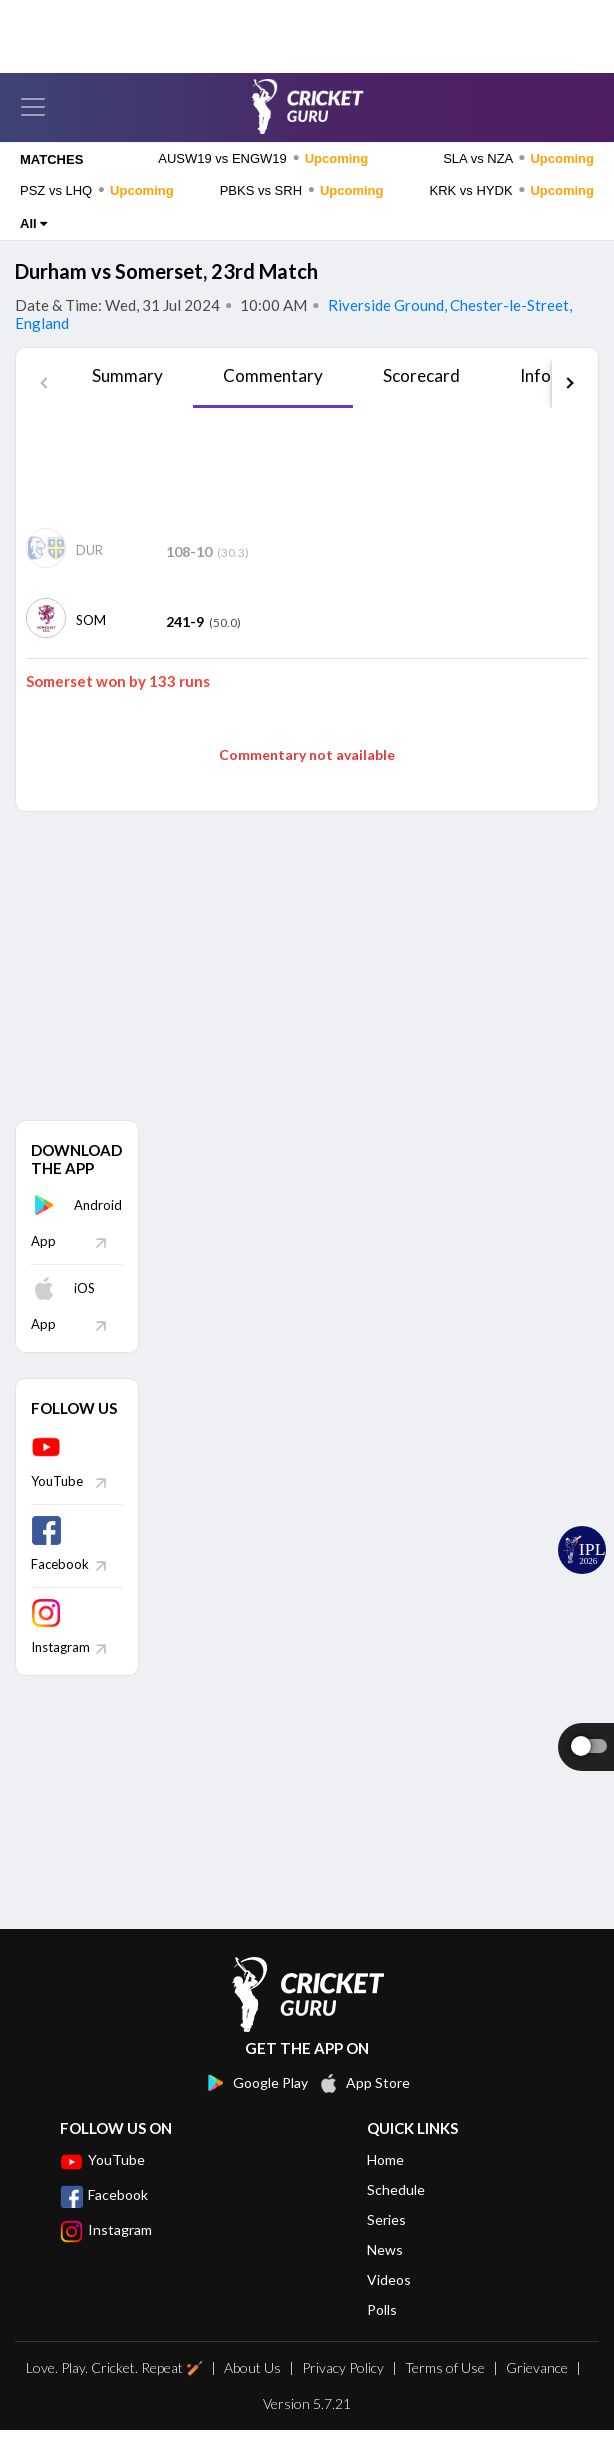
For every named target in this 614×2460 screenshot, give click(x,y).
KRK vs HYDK (511, 220)
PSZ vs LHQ (97, 220)
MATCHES (51, 189)
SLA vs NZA (518, 188)
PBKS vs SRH (302, 220)
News (385, 2279)
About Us (252, 2397)
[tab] (127, 413)
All (33, 253)
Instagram (106, 2260)
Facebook (104, 2225)
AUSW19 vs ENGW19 (263, 188)
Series (386, 2249)
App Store (364, 2113)
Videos (389, 2309)
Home (385, 2189)
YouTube (102, 2190)
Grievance (537, 2397)
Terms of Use (445, 2397)
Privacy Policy (343, 2397)
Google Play (256, 2113)
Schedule (396, 2219)
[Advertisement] (307, 498)
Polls (382, 2339)
